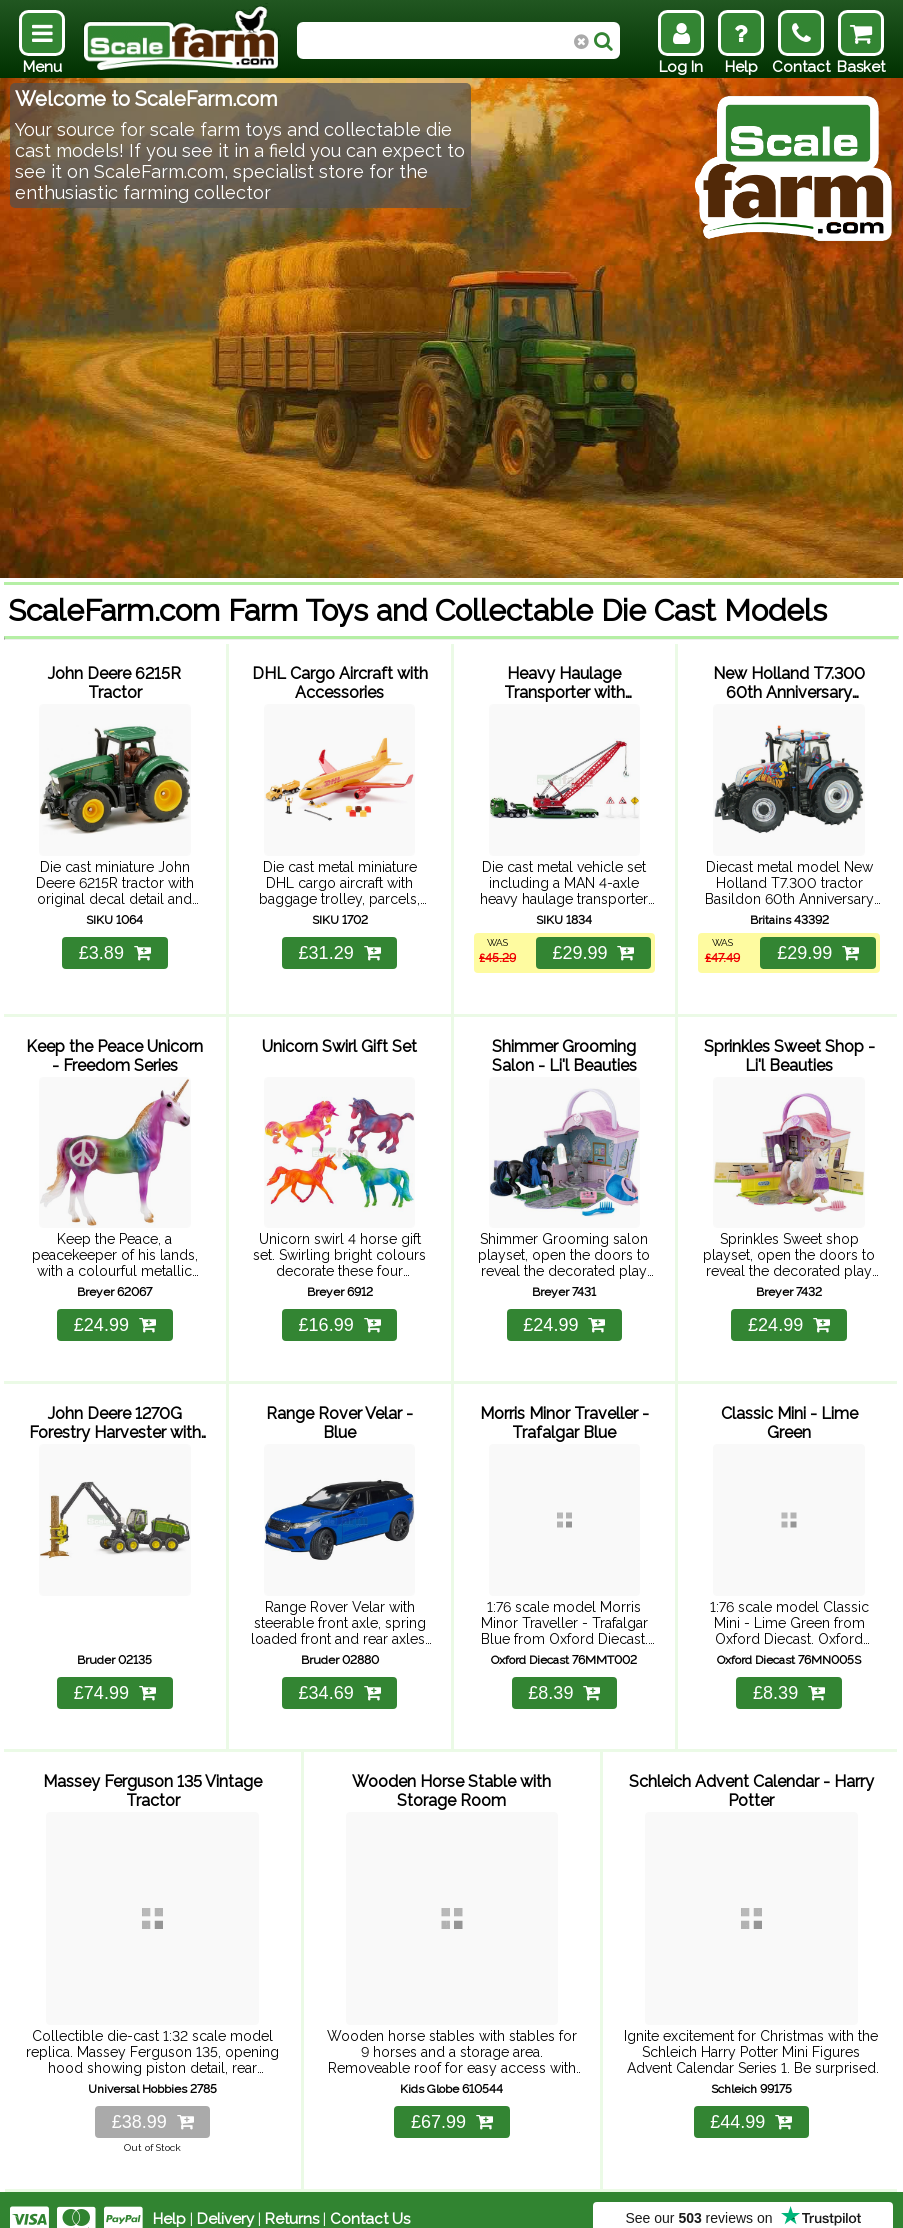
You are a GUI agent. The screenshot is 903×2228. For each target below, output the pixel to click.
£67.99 (452, 2103)
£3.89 (115, 948)
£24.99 (115, 1317)
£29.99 (592, 948)
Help (169, 2200)
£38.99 (153, 2103)
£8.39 (564, 1680)
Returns (292, 2200)
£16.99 (340, 1317)
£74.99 (115, 1680)
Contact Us (370, 2200)
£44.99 (751, 2103)
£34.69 (340, 1680)
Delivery (225, 2200)
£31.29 (340, 948)
